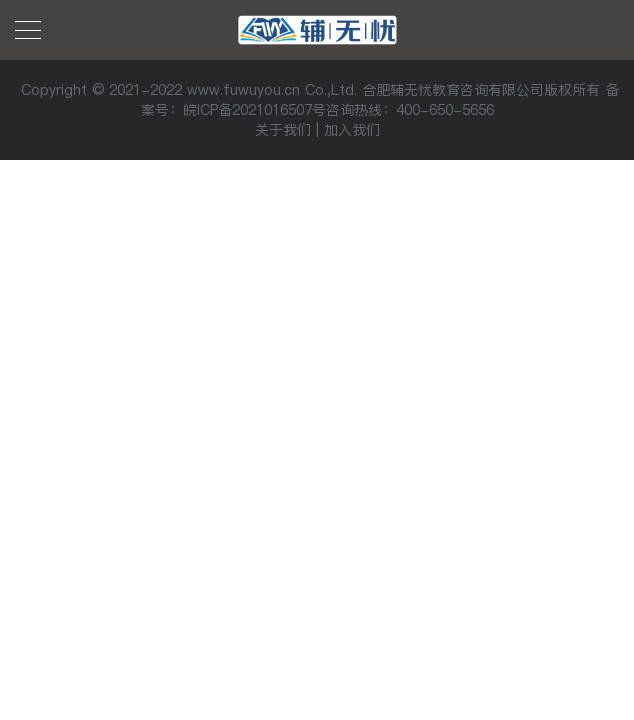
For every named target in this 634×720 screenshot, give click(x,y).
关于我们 (283, 130)
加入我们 (352, 130)
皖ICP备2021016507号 (254, 110)
